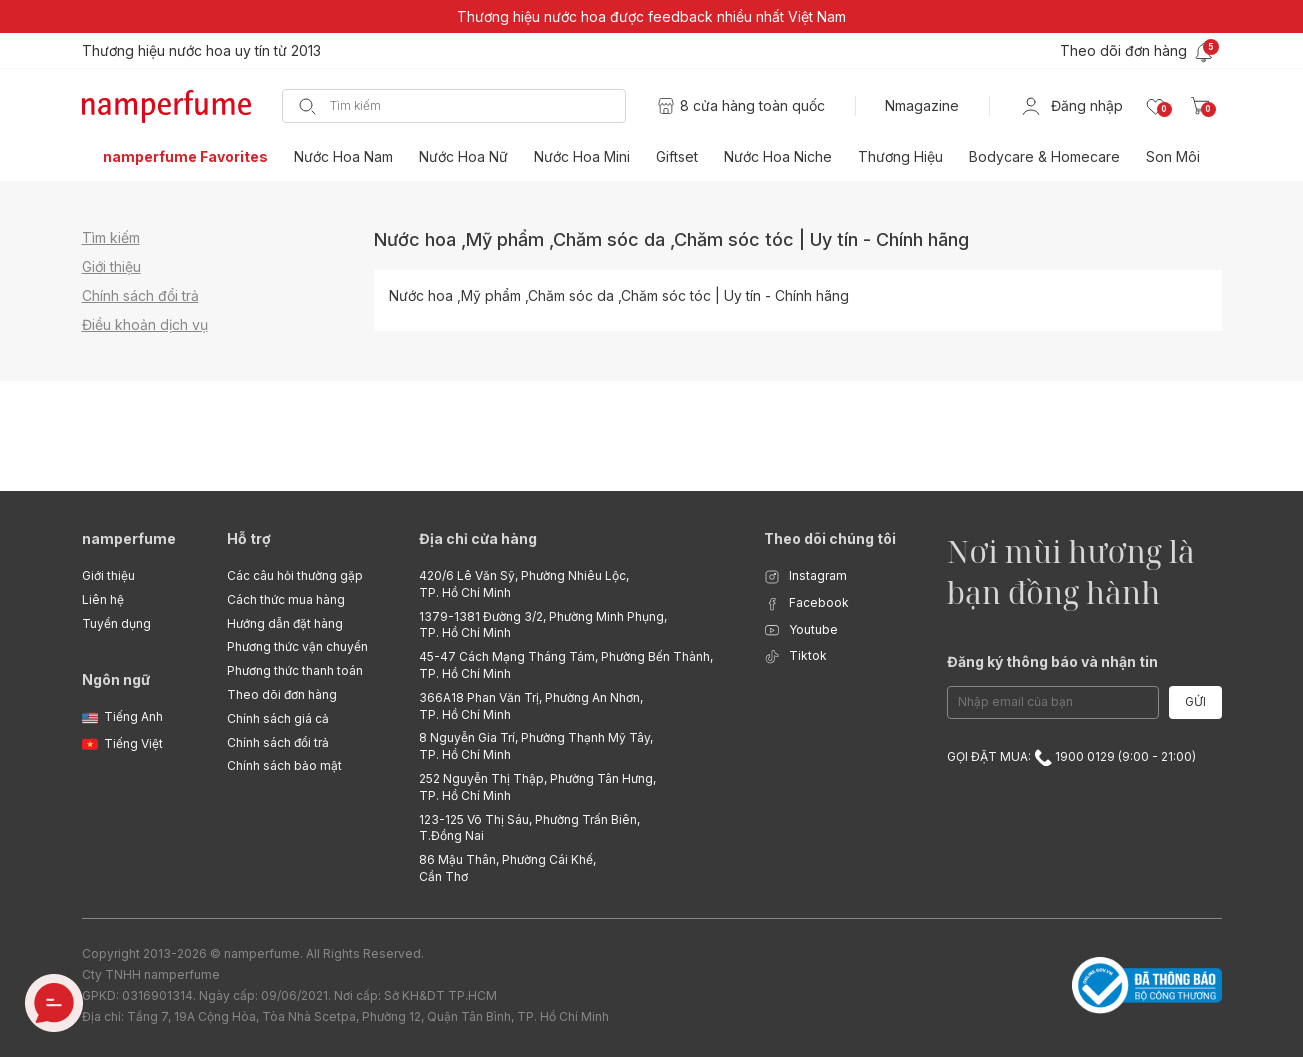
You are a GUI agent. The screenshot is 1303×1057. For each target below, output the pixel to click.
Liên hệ (103, 599)
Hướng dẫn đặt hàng (285, 623)
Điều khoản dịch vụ (145, 324)
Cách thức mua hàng (286, 599)
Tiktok (795, 656)
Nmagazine (922, 105)
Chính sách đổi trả (140, 295)
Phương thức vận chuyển (297, 646)
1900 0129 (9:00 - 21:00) (1115, 756)
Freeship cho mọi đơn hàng (171, 50)
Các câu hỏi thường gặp (295, 575)
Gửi (1195, 701)
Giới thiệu (111, 266)
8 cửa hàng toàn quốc (752, 105)
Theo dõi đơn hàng (282, 694)
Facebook (806, 603)
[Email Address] (1053, 702)
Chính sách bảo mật (284, 765)
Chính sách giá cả (278, 718)
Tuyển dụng (116, 623)
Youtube (801, 630)
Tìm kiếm (111, 237)
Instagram (805, 576)
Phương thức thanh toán (295, 670)
